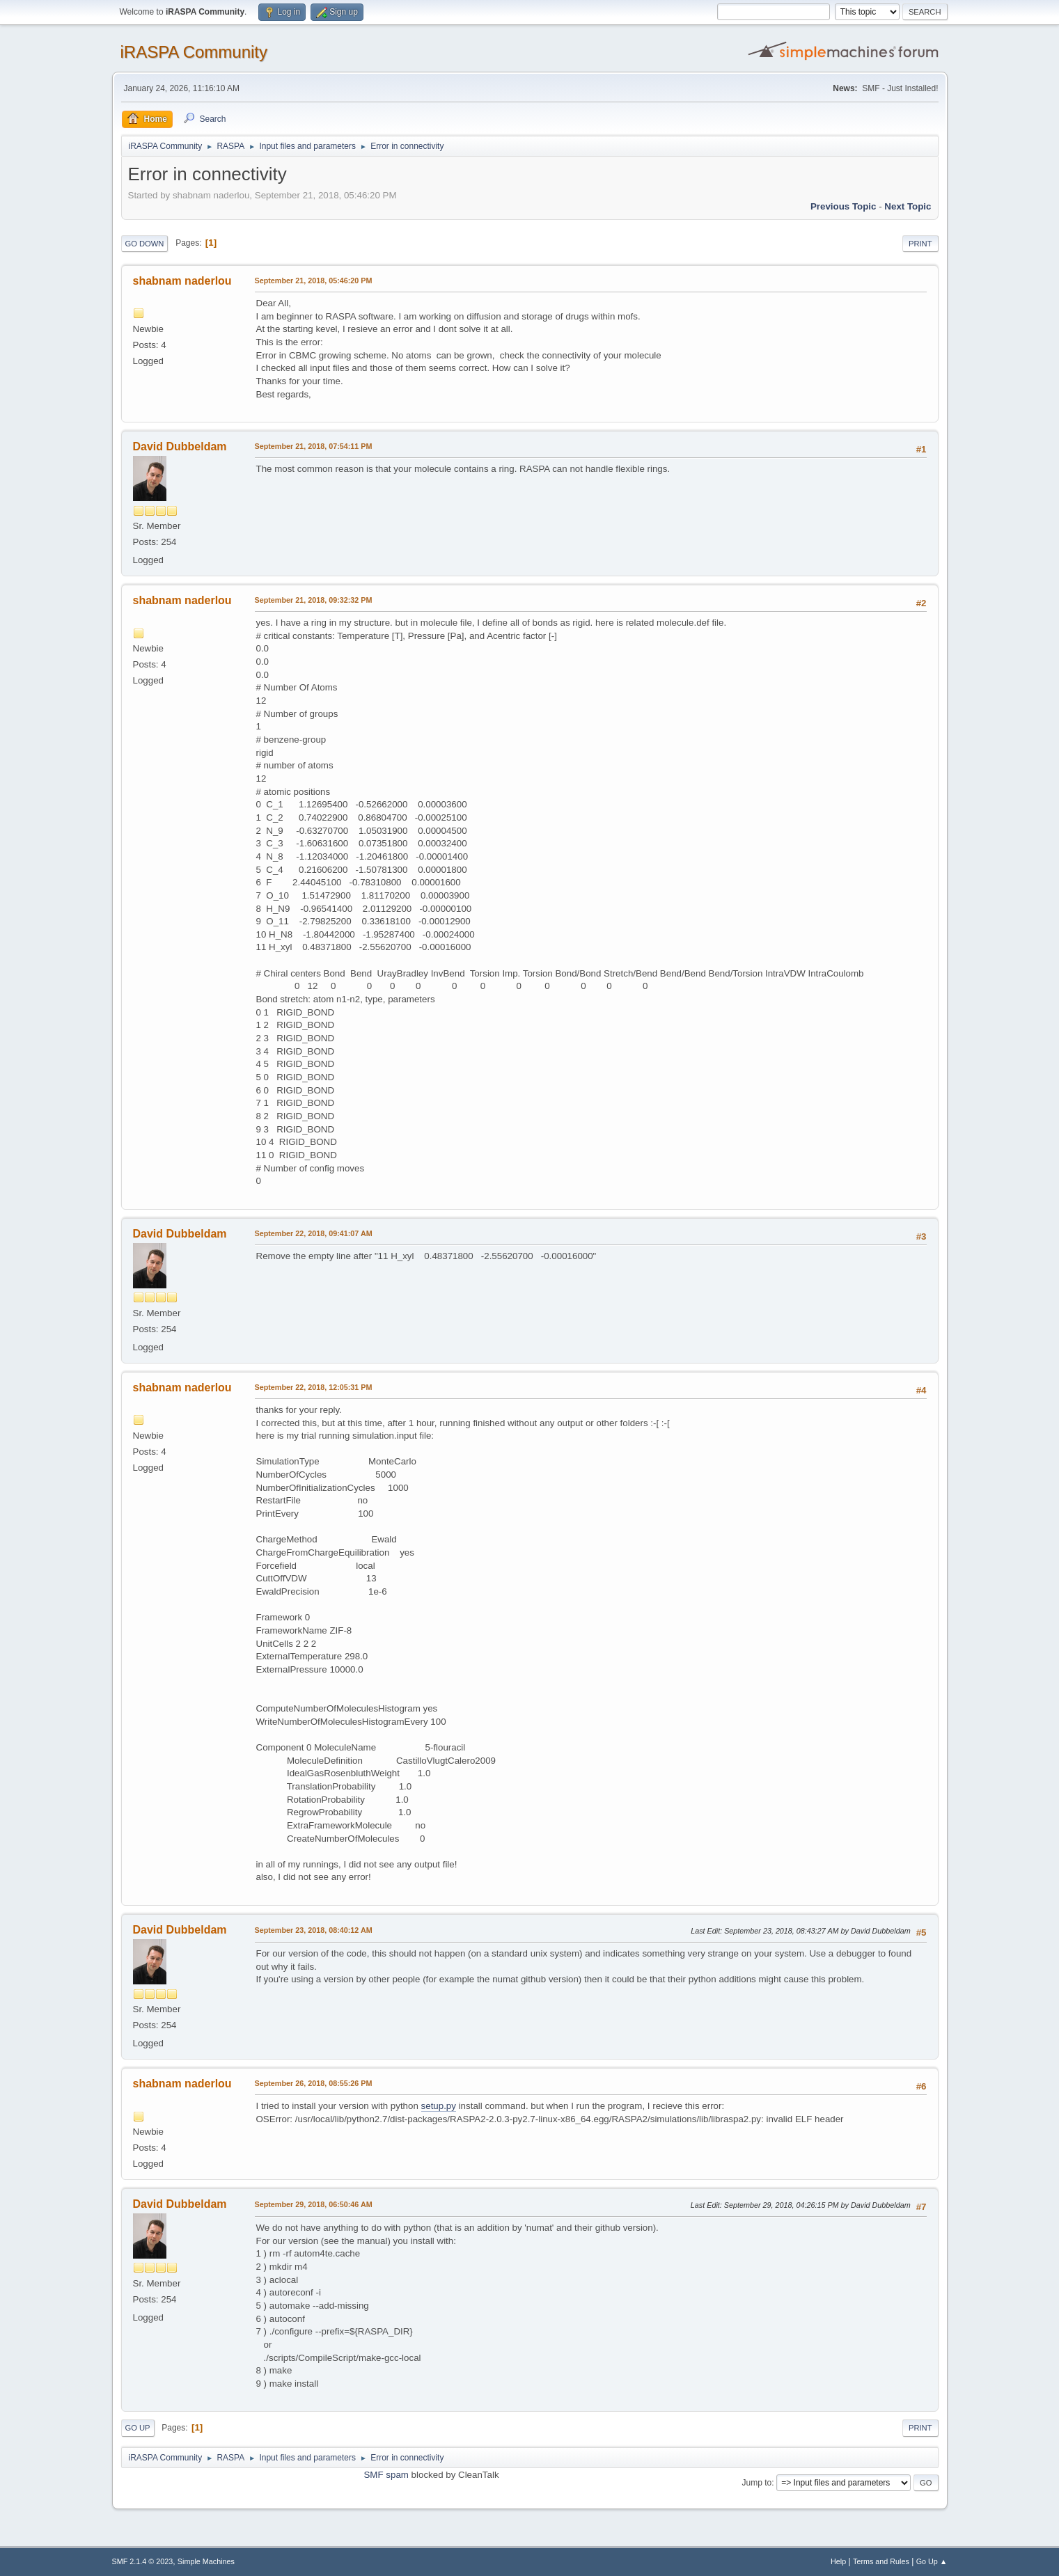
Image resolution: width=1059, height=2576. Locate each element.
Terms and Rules (881, 2561)
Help (838, 2561)
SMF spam (385, 2475)
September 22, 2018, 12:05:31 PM (313, 1387)
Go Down (144, 243)
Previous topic (843, 206)
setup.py (438, 2106)
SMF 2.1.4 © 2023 (142, 2561)
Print (920, 243)
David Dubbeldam (180, 446)
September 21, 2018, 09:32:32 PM (313, 600)
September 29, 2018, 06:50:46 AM (313, 2204)
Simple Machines (206, 2561)
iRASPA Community (193, 51)
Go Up (137, 2428)
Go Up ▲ (932, 2561)
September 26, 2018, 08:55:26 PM (313, 2083)
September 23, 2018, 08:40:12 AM (313, 1930)
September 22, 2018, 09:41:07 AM (313, 1233)
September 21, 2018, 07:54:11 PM (313, 446)
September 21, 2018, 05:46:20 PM (313, 280)
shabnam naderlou (182, 281)
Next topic (907, 206)
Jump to (757, 2483)
